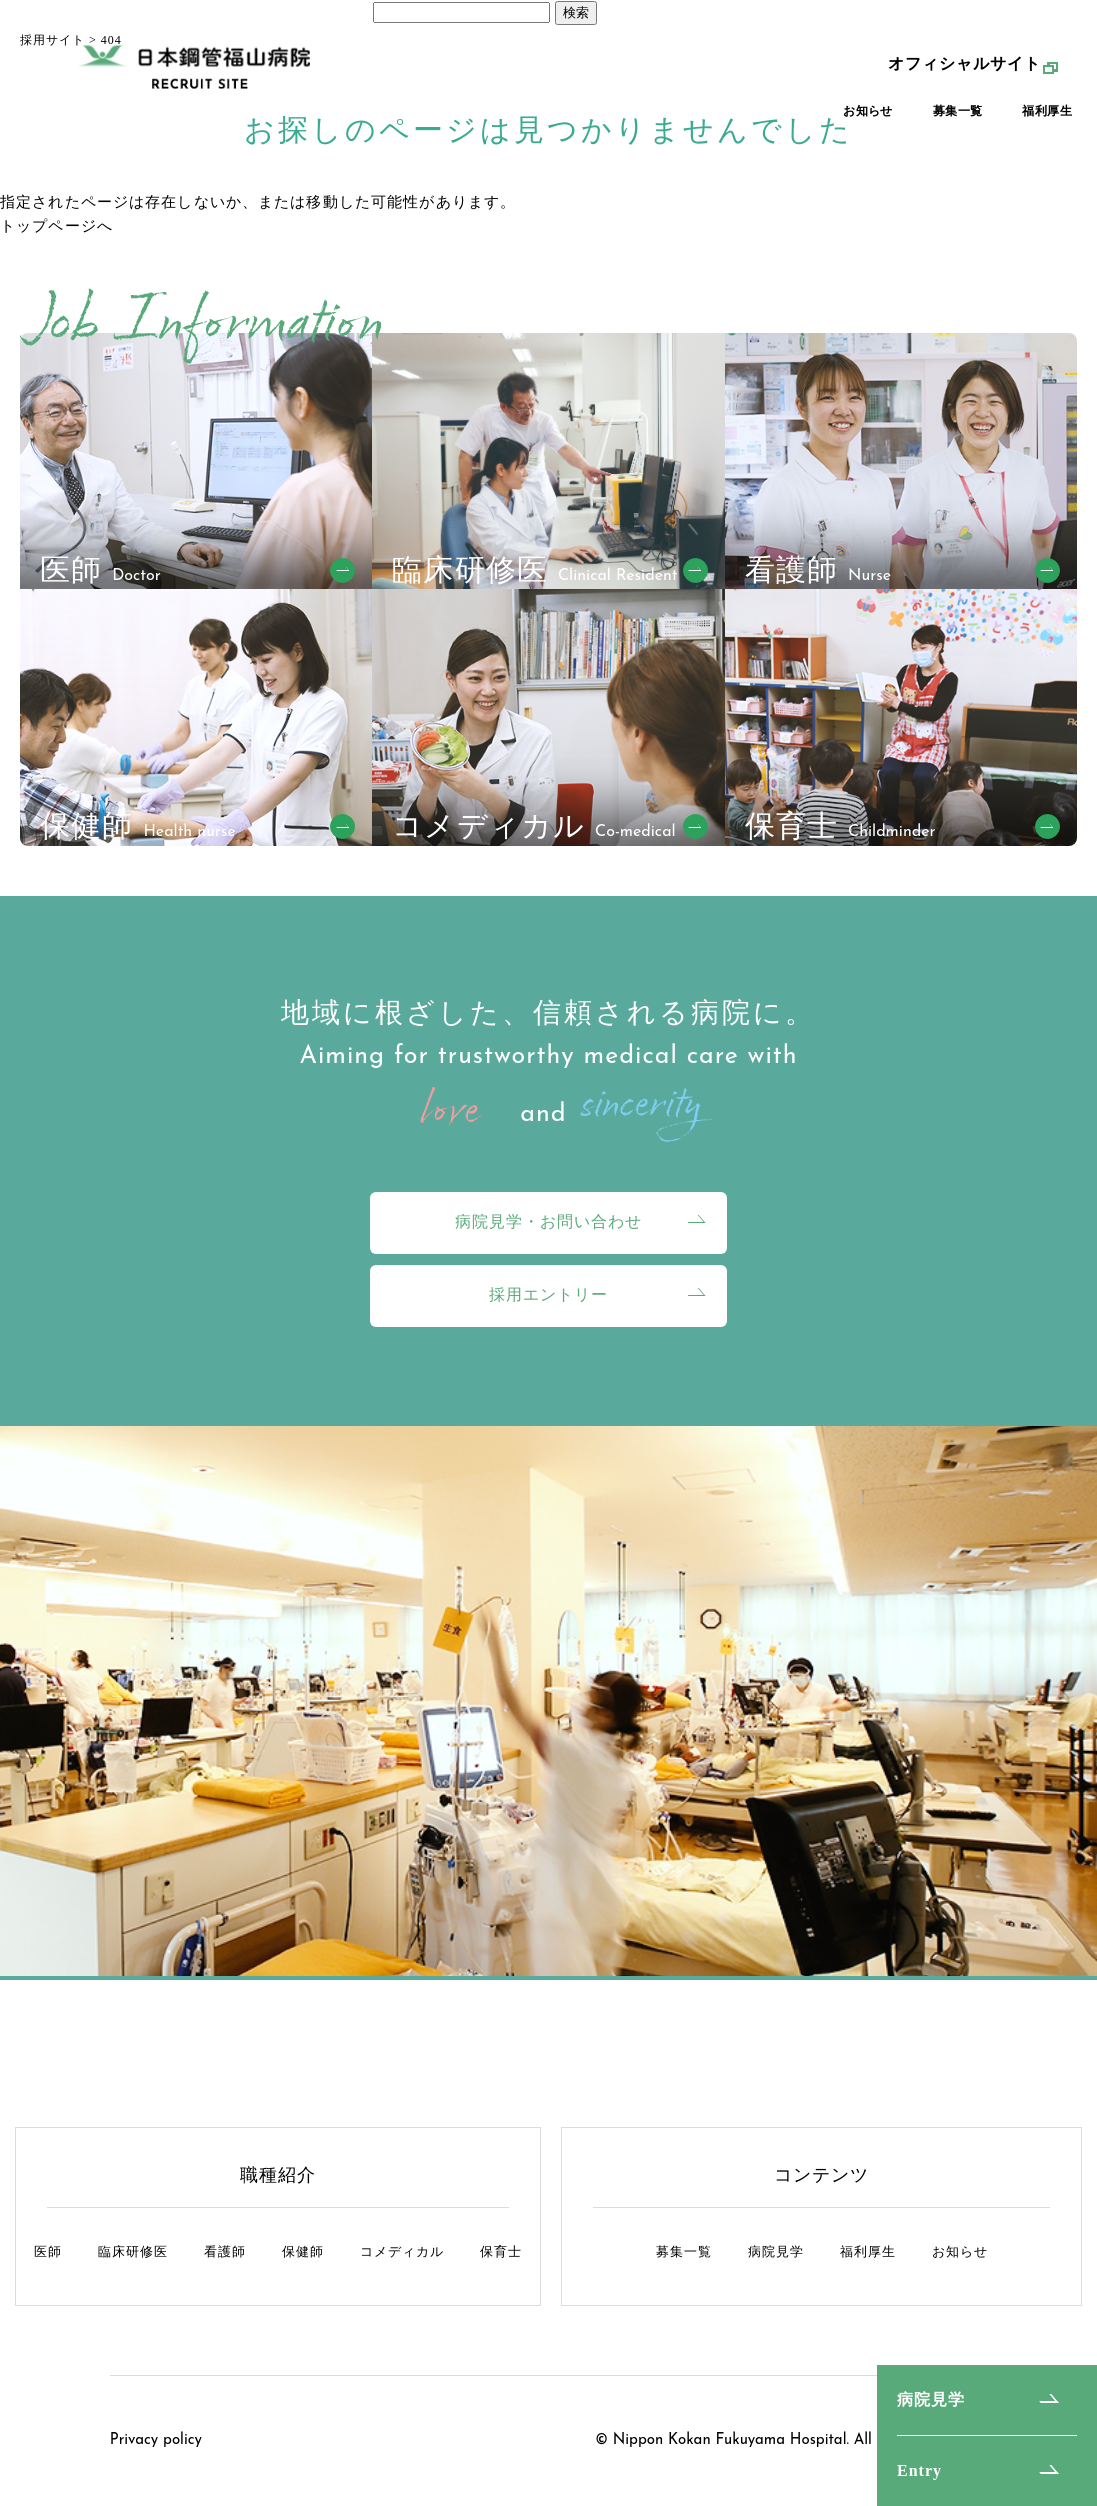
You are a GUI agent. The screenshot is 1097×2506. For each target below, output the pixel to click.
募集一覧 (958, 121)
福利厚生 (1047, 121)
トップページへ (56, 226)
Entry (919, 2470)
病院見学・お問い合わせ (548, 1221)
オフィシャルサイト (964, 73)
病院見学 (931, 2399)
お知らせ (868, 121)
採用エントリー (548, 1294)
